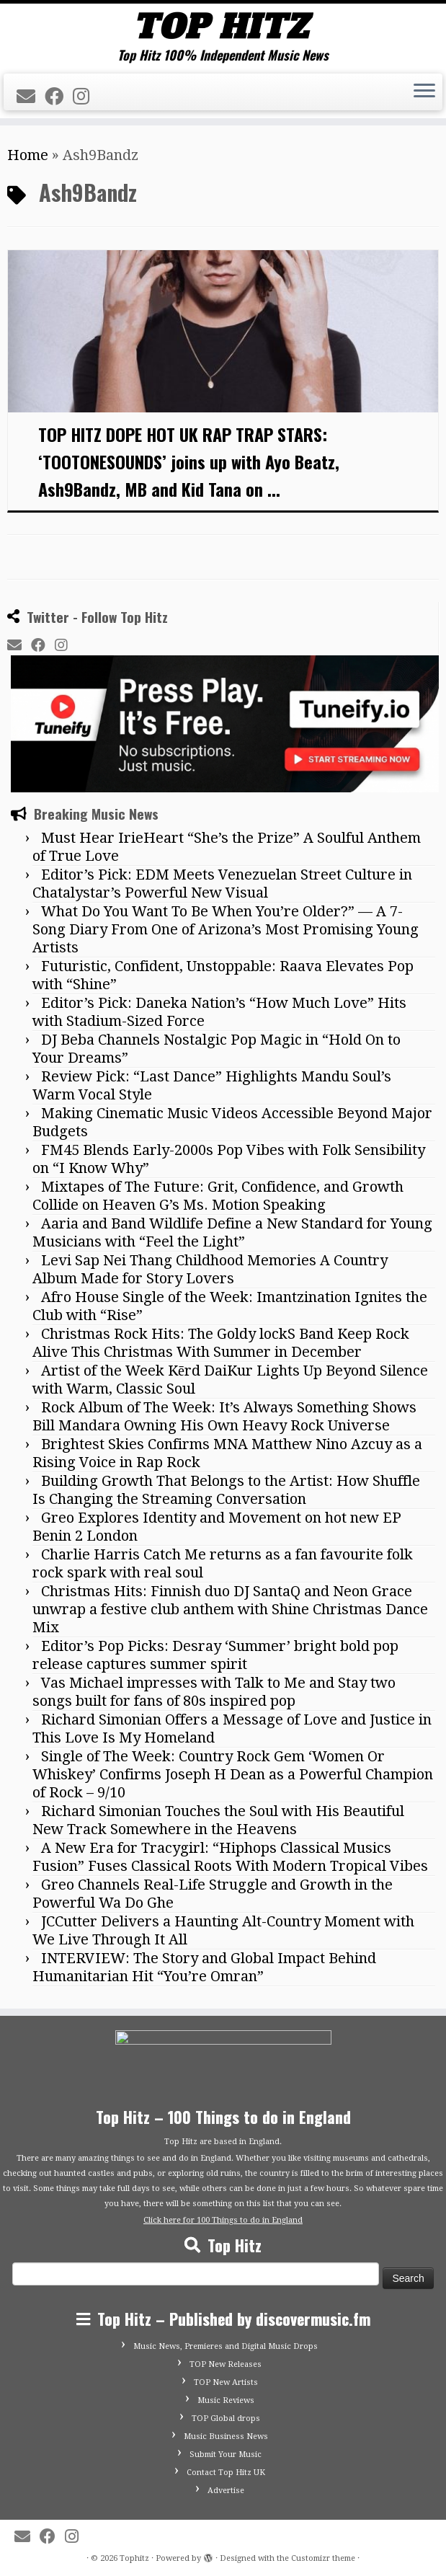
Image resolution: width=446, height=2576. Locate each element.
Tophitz (134, 2558)
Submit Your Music (225, 2454)
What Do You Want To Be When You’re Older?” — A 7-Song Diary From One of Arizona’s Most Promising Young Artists (225, 929)
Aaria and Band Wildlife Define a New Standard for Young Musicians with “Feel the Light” (232, 1232)
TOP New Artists (226, 2382)
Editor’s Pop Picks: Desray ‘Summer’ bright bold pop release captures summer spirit (215, 1655)
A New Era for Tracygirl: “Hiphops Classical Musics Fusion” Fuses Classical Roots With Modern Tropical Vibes (230, 1857)
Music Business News (226, 2436)
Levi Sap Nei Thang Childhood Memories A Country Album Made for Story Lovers (210, 1269)
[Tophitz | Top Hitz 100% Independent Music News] (223, 25)
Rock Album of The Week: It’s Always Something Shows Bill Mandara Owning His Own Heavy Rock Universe (224, 1416)
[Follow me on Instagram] (86, 96)
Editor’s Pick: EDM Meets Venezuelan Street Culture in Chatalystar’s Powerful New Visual (222, 883)
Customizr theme (323, 2558)
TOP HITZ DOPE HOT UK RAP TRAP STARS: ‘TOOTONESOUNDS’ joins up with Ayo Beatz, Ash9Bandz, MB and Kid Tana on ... (188, 461)
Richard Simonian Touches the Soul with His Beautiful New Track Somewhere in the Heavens (218, 1820)
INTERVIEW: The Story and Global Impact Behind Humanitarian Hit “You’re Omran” (204, 1967)
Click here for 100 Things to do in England (223, 2220)
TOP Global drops (226, 2418)
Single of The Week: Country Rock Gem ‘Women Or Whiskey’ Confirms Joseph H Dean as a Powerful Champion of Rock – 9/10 (232, 1774)
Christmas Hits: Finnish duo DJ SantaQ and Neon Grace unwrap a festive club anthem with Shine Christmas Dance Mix (230, 1609)
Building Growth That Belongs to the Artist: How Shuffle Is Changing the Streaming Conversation (226, 1490)
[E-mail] (31, 96)
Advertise (226, 2490)
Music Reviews (225, 2400)
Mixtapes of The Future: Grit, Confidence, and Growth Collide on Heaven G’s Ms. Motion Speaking (217, 1195)
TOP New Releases (225, 2364)
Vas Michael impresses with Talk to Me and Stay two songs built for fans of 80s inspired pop (214, 1691)
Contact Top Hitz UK (226, 2472)
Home (27, 155)
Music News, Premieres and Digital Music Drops (225, 2346)
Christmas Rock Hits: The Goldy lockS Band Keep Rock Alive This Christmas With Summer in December (220, 1342)
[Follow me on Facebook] (59, 96)
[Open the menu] (424, 92)
